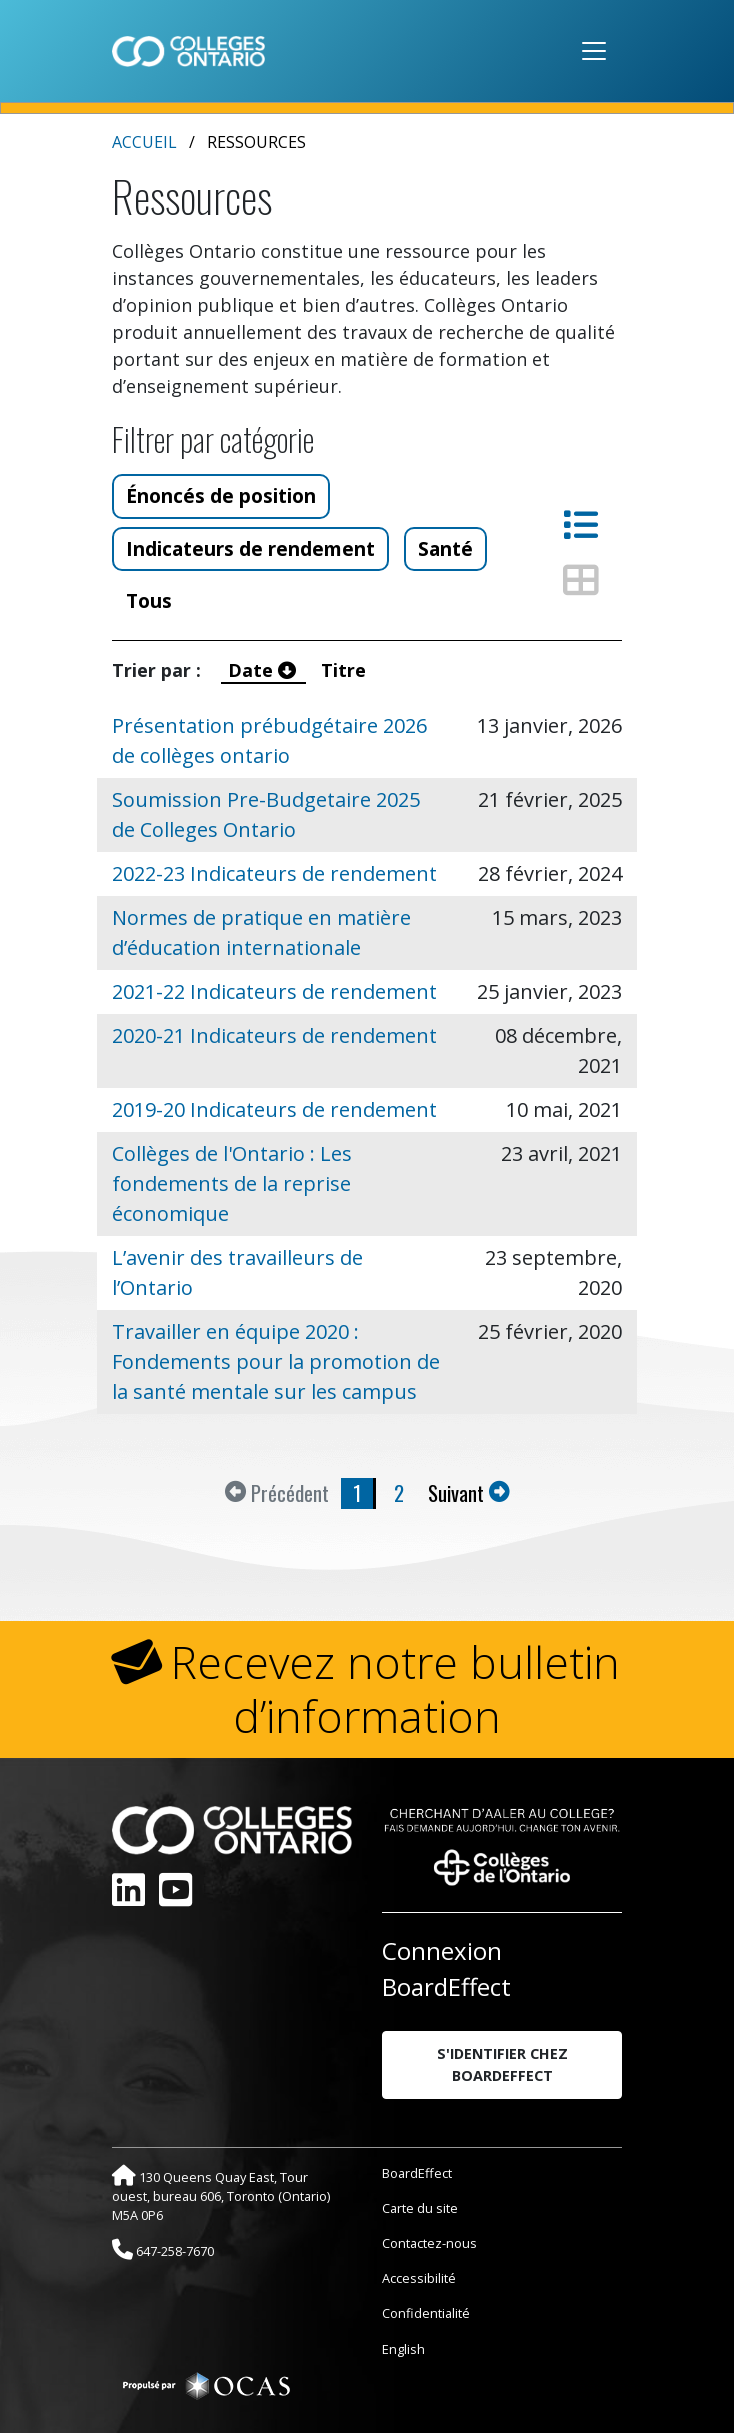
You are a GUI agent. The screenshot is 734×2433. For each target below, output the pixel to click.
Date (264, 670)
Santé (445, 548)
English (403, 2349)
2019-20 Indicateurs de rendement (274, 1109)
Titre (346, 670)
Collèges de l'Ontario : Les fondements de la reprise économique (232, 1183)
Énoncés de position (221, 495)
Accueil (144, 142)
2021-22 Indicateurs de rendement (274, 991)
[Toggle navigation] (594, 51)
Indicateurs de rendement (250, 548)
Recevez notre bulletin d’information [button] (395, 1688)
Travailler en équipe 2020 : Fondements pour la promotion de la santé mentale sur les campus (276, 1361)
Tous (149, 600)
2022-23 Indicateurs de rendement (274, 873)
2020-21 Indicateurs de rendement (274, 1035)
